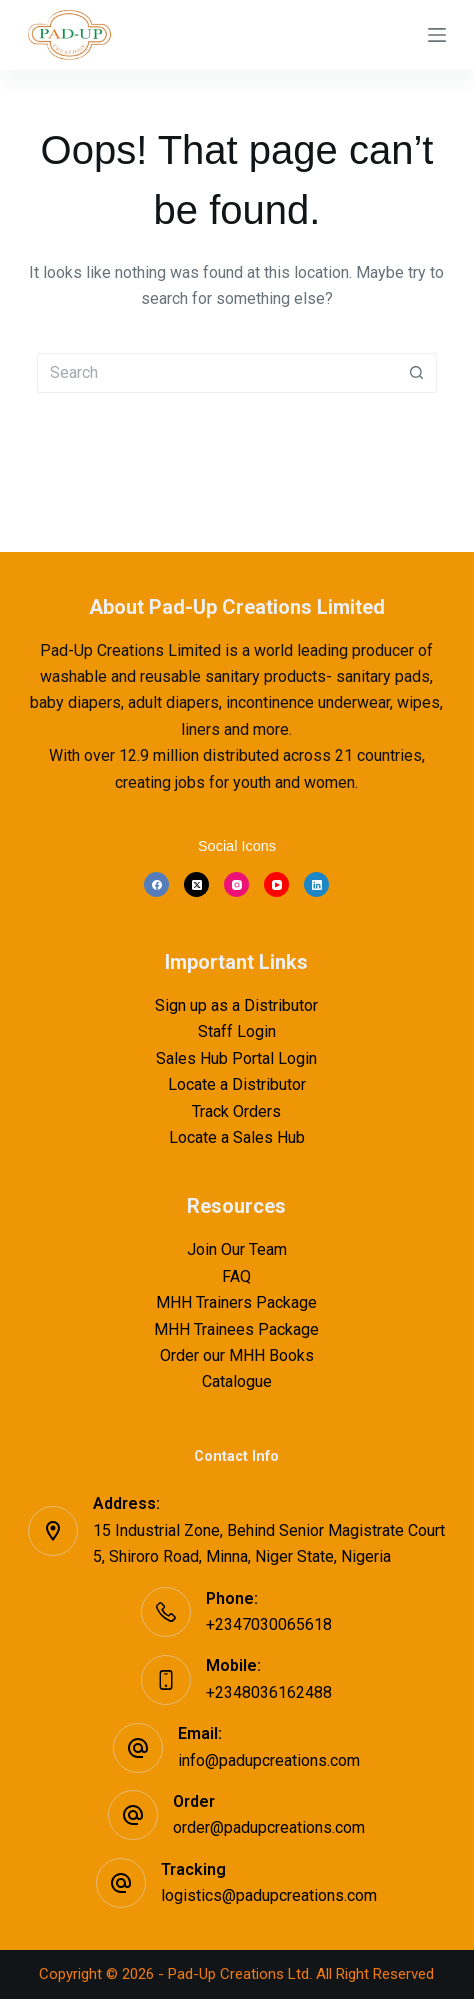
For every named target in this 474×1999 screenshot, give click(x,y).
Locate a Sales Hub (237, 1137)
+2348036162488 (269, 1692)
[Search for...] (217, 373)
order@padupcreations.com (269, 1827)
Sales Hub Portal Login (236, 1058)
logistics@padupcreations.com (269, 1895)
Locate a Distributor (237, 1084)
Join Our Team (237, 1249)
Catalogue (237, 1381)
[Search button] (417, 373)
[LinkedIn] (316, 884)
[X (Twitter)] (196, 884)
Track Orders (236, 1111)
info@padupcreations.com (269, 1760)
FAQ (236, 1276)
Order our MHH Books (237, 1355)
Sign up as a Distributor (236, 1005)
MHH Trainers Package (236, 1302)
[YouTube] (276, 884)
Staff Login (237, 1031)
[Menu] (437, 35)
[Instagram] (236, 884)
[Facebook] (156, 884)
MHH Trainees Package (236, 1329)
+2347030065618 (269, 1624)
